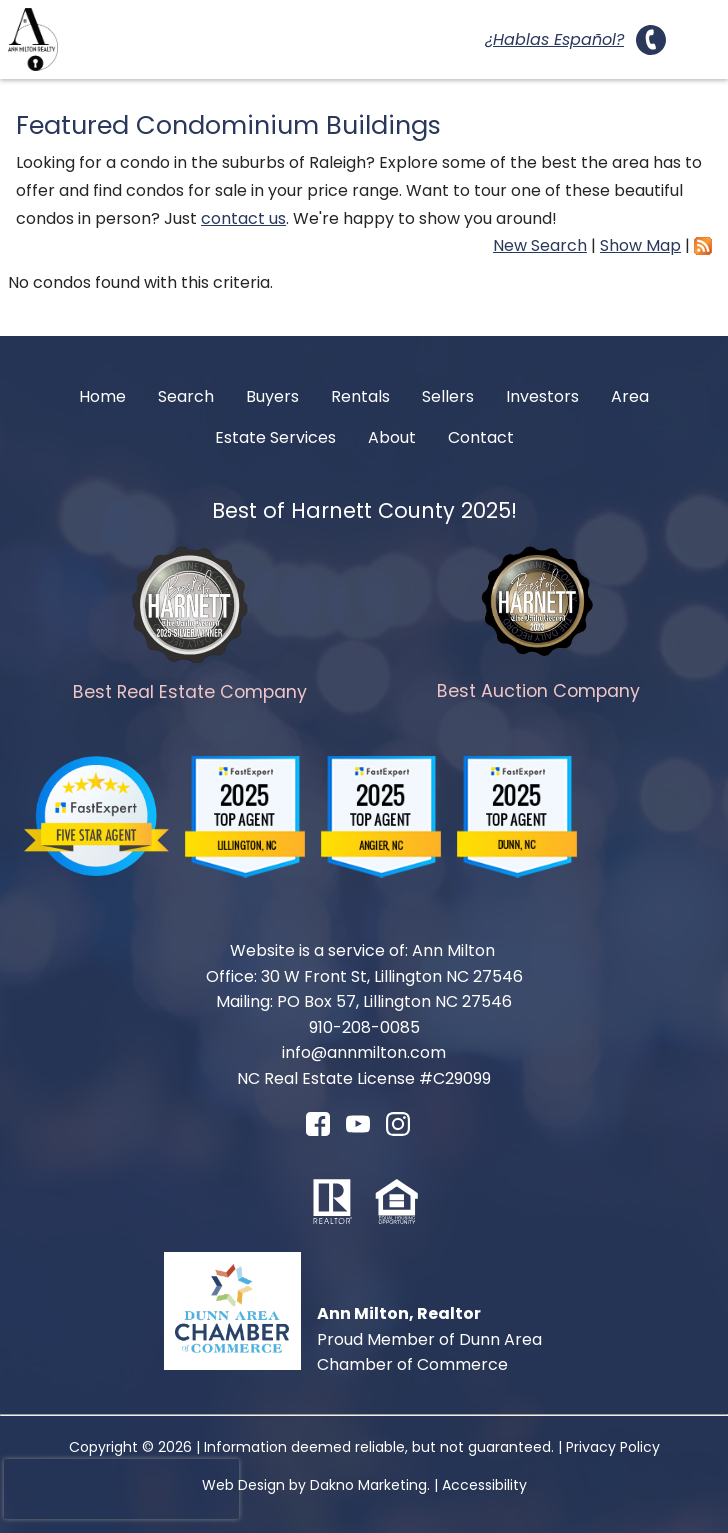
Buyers (272, 396)
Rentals (360, 396)
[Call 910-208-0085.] (651, 40)
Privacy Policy (613, 1447)
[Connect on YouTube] (358, 1130)
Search (186, 396)
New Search (540, 245)
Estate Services (275, 437)
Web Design (243, 1485)
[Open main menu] (696, 40)
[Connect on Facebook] (318, 1130)
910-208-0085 (364, 1027)
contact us (243, 218)
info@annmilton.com (364, 1052)
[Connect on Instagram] (398, 1130)
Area (630, 396)
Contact (481, 437)
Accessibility (484, 1485)
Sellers (448, 396)
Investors (542, 396)
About (392, 437)
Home (102, 396)
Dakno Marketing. (370, 1485)
